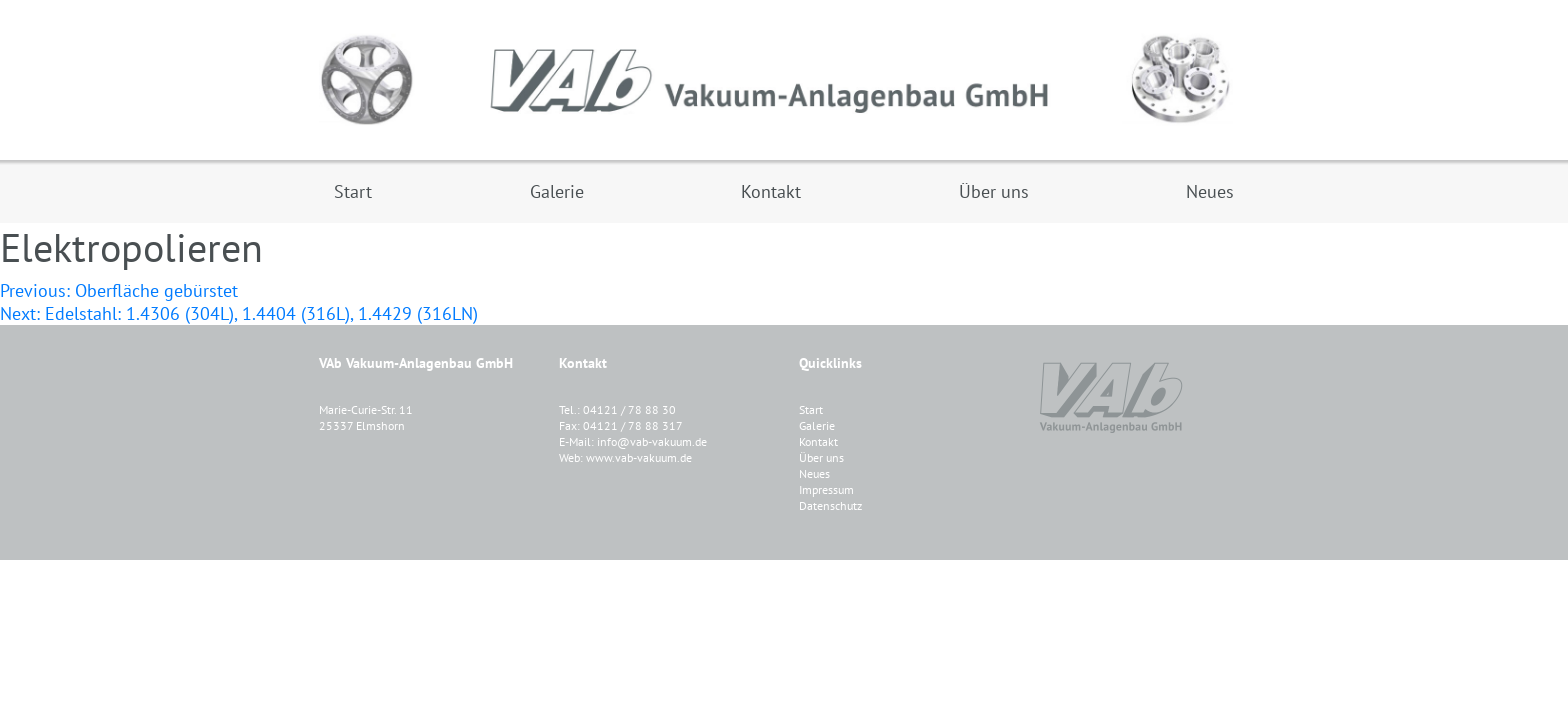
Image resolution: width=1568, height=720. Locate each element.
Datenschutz (830, 505)
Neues (814, 473)
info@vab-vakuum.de (652, 441)
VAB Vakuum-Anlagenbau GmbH (784, 80)
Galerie (817, 425)
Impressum (826, 489)
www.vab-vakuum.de (639, 457)
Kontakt (818, 441)
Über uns (821, 457)
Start (811, 409)
